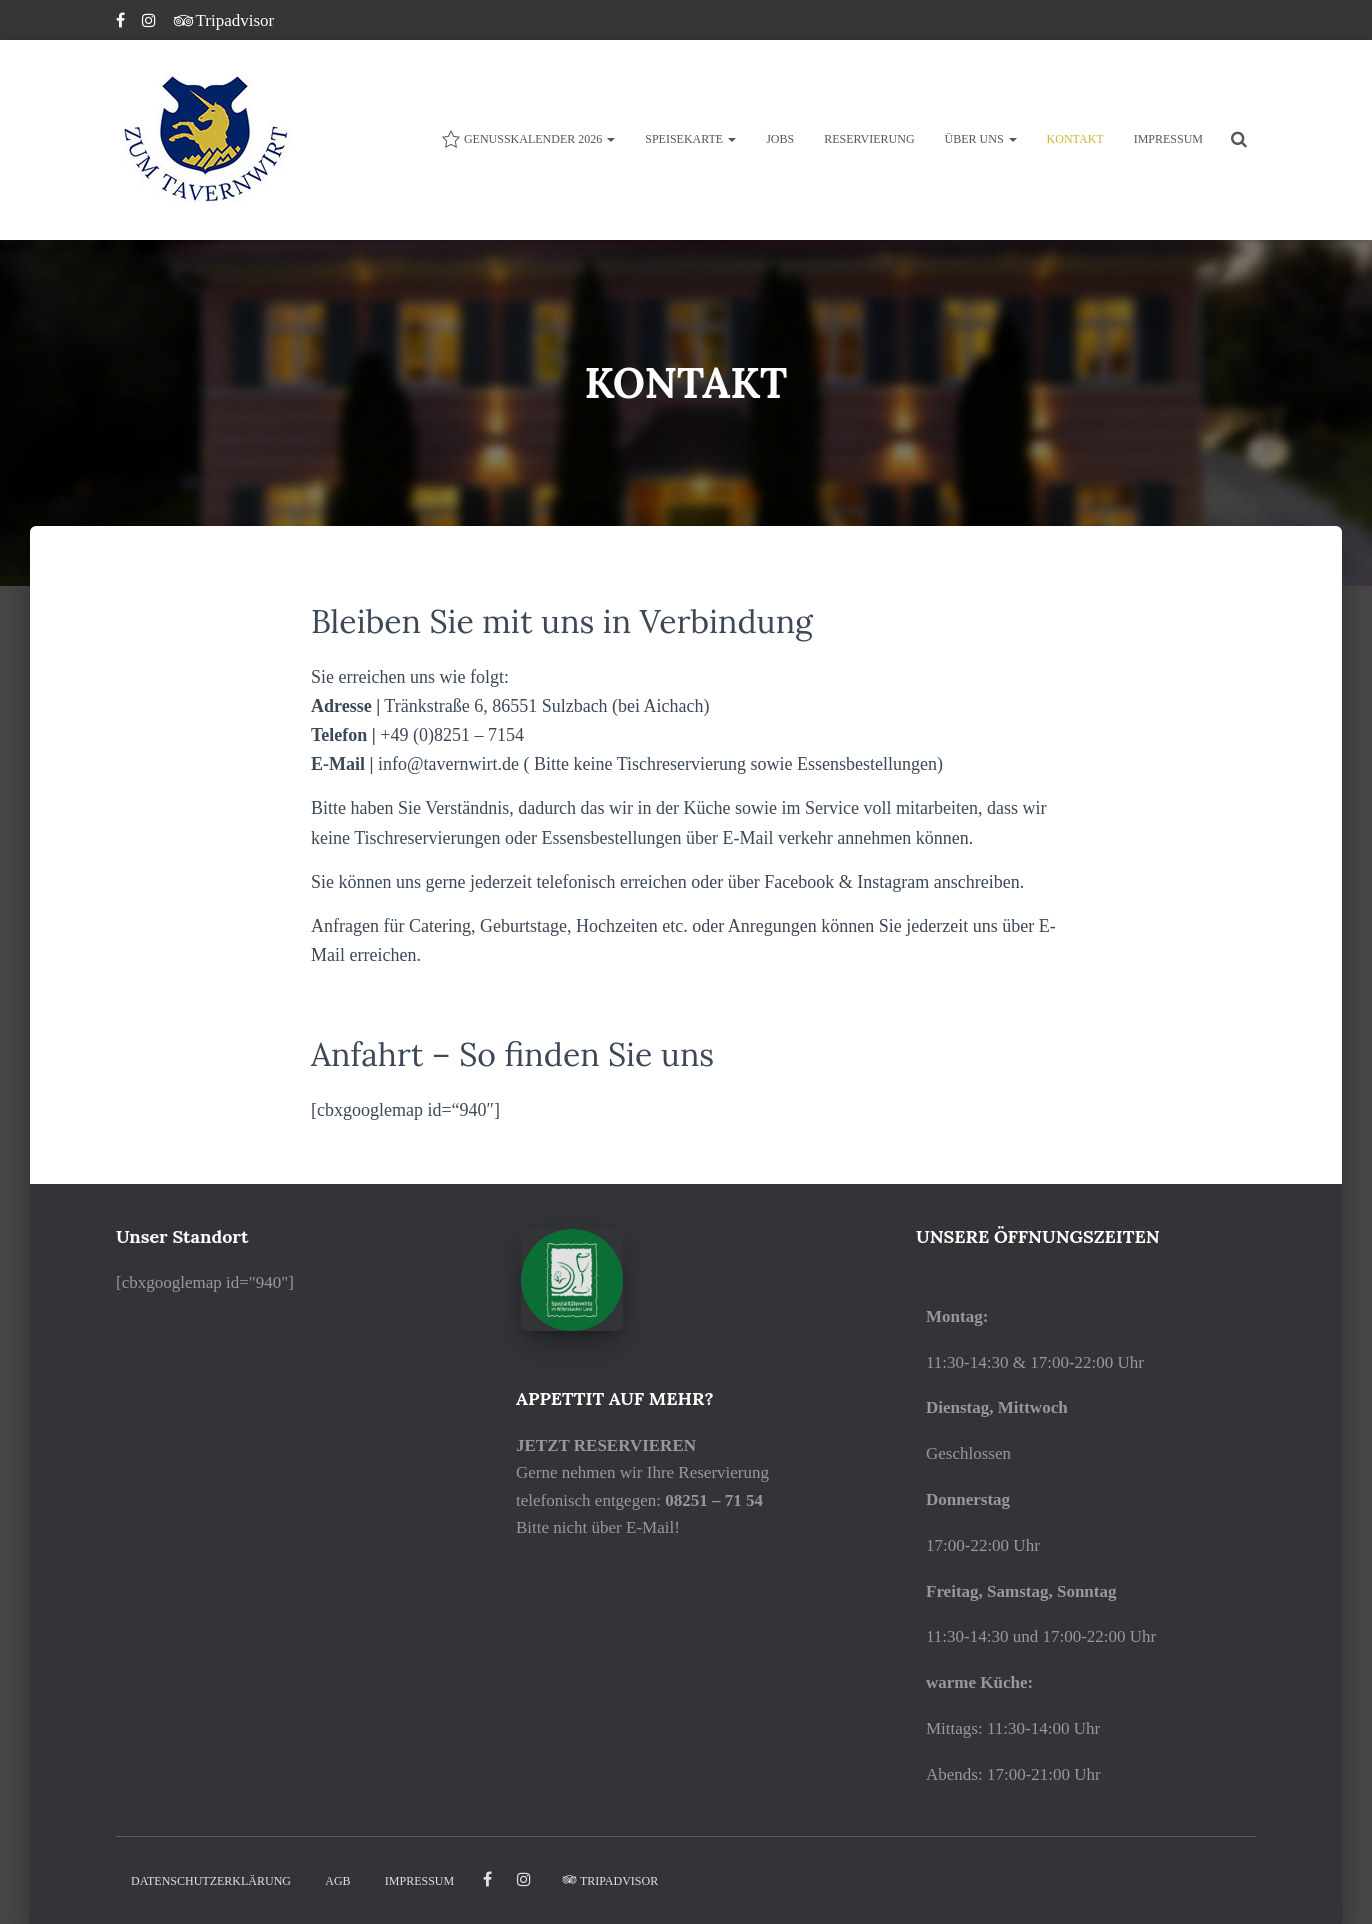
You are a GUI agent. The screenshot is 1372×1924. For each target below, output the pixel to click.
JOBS (780, 139)
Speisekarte (690, 139)
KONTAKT (1075, 139)
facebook (487, 1880)
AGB (337, 1881)
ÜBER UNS (981, 139)
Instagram (150, 23)
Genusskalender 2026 (528, 139)
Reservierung (869, 139)
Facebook (122, 23)
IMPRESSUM (1168, 139)
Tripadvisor (224, 20)
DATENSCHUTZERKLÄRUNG (211, 1881)
